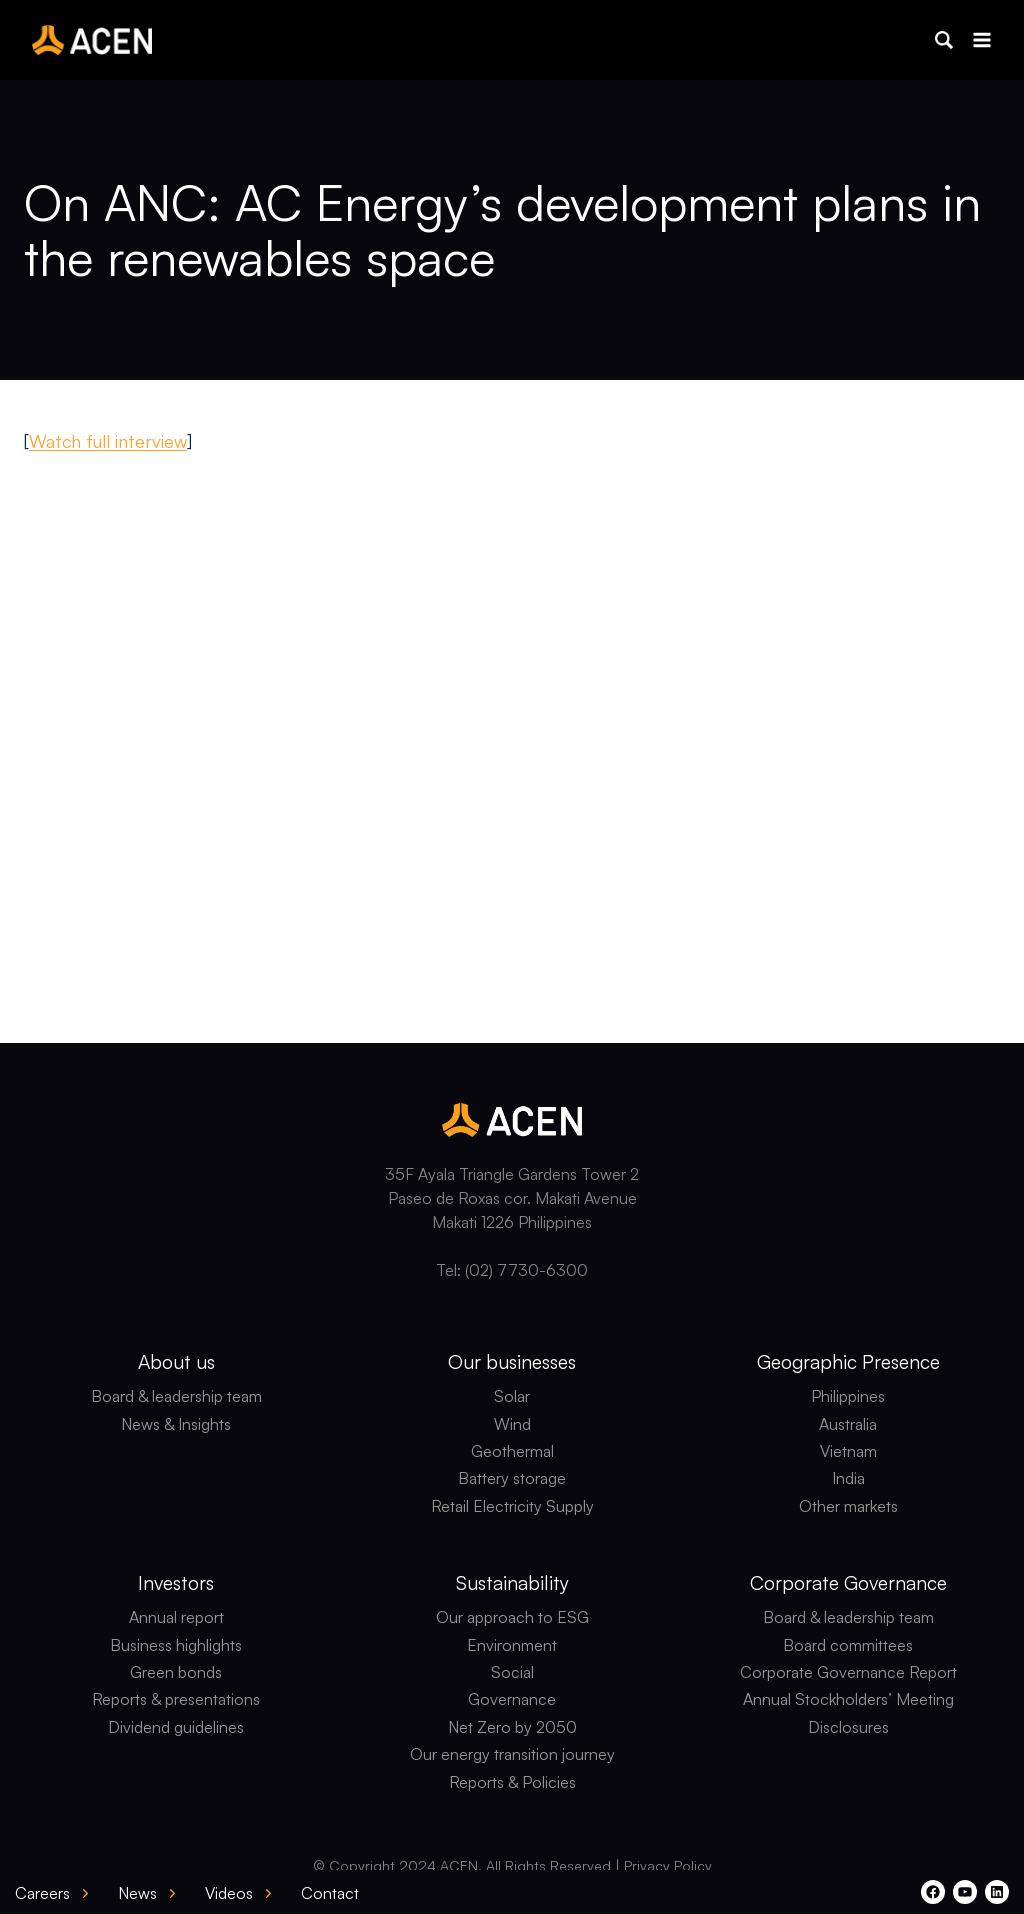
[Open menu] (981, 39)
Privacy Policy (668, 1865)
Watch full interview (108, 441)
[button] (944, 40)
